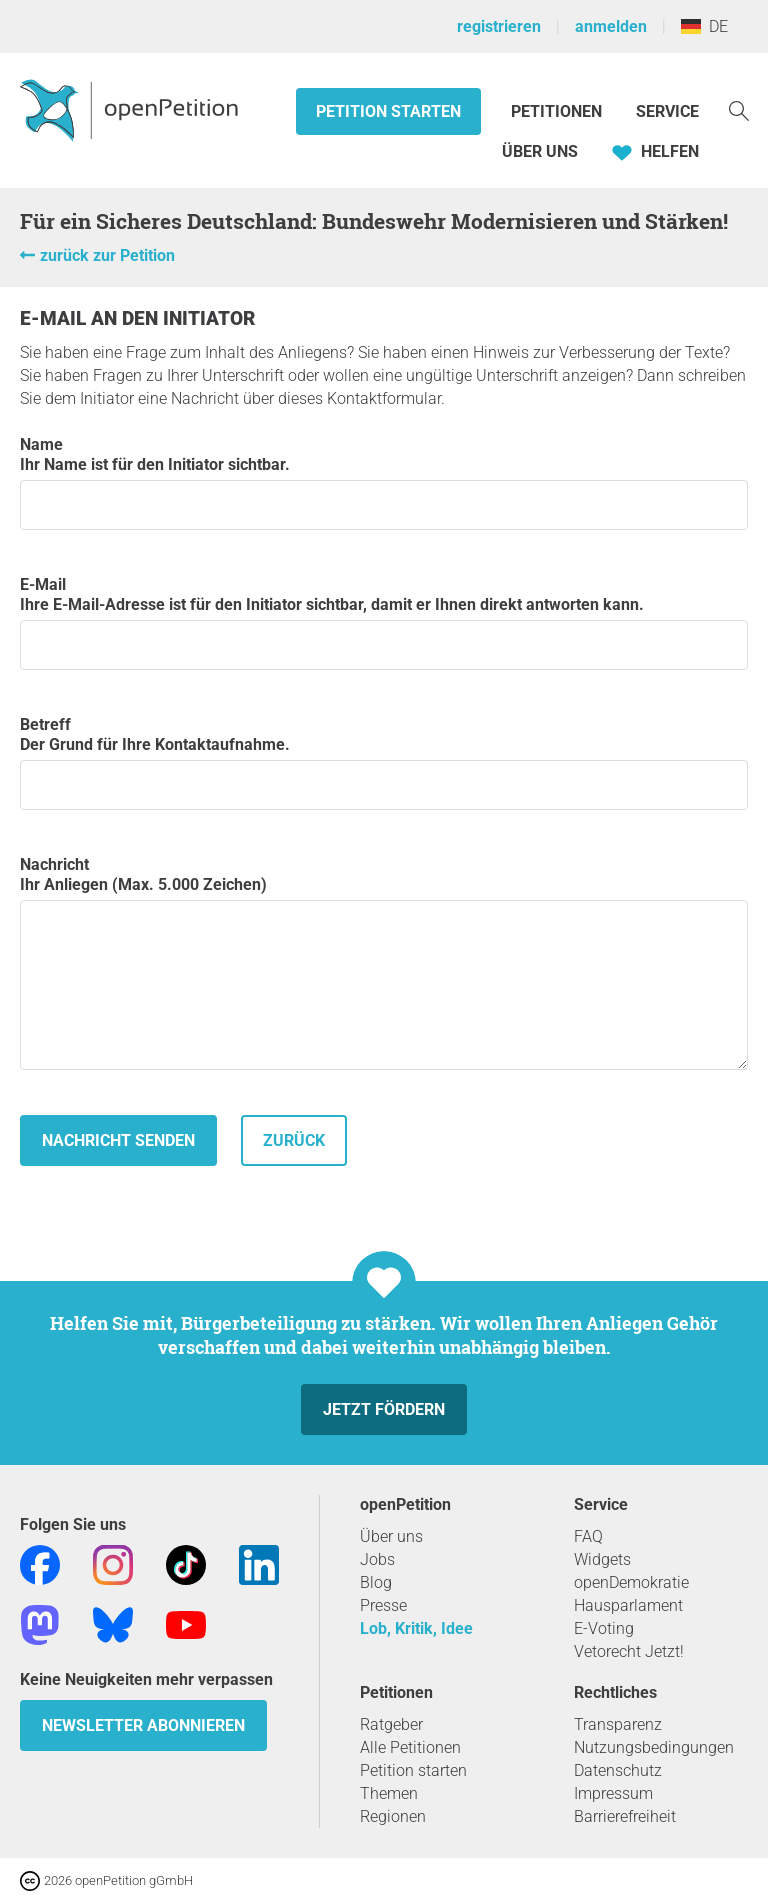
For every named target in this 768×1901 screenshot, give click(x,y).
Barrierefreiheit (625, 1816)
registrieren (499, 26)
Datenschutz (618, 1770)
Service (667, 111)
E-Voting (604, 1628)
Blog (376, 1582)
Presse (383, 1605)
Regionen (393, 1816)
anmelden (611, 26)
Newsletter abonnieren (143, 1725)
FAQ (588, 1536)
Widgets (602, 1559)
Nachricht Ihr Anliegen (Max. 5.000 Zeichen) (384, 962)
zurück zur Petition (107, 255)
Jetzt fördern (384, 1409)
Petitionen (558, 111)
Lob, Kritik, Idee (416, 1628)
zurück (294, 1140)
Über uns (391, 1536)
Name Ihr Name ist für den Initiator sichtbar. (384, 482)
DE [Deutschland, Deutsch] (704, 26)
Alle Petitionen (410, 1747)
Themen (389, 1793)
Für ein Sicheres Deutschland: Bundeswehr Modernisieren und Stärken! (374, 221)
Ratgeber (391, 1724)
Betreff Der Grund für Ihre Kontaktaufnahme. (384, 762)
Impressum (613, 1793)
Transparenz (618, 1724)
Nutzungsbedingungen (654, 1747)
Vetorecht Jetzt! (629, 1651)
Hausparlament (628, 1605)
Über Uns (540, 151)
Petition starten (388, 111)
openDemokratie (631, 1582)
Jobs (377, 1559)
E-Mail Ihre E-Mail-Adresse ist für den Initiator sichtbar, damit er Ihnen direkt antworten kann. (384, 622)
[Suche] (739, 109)
